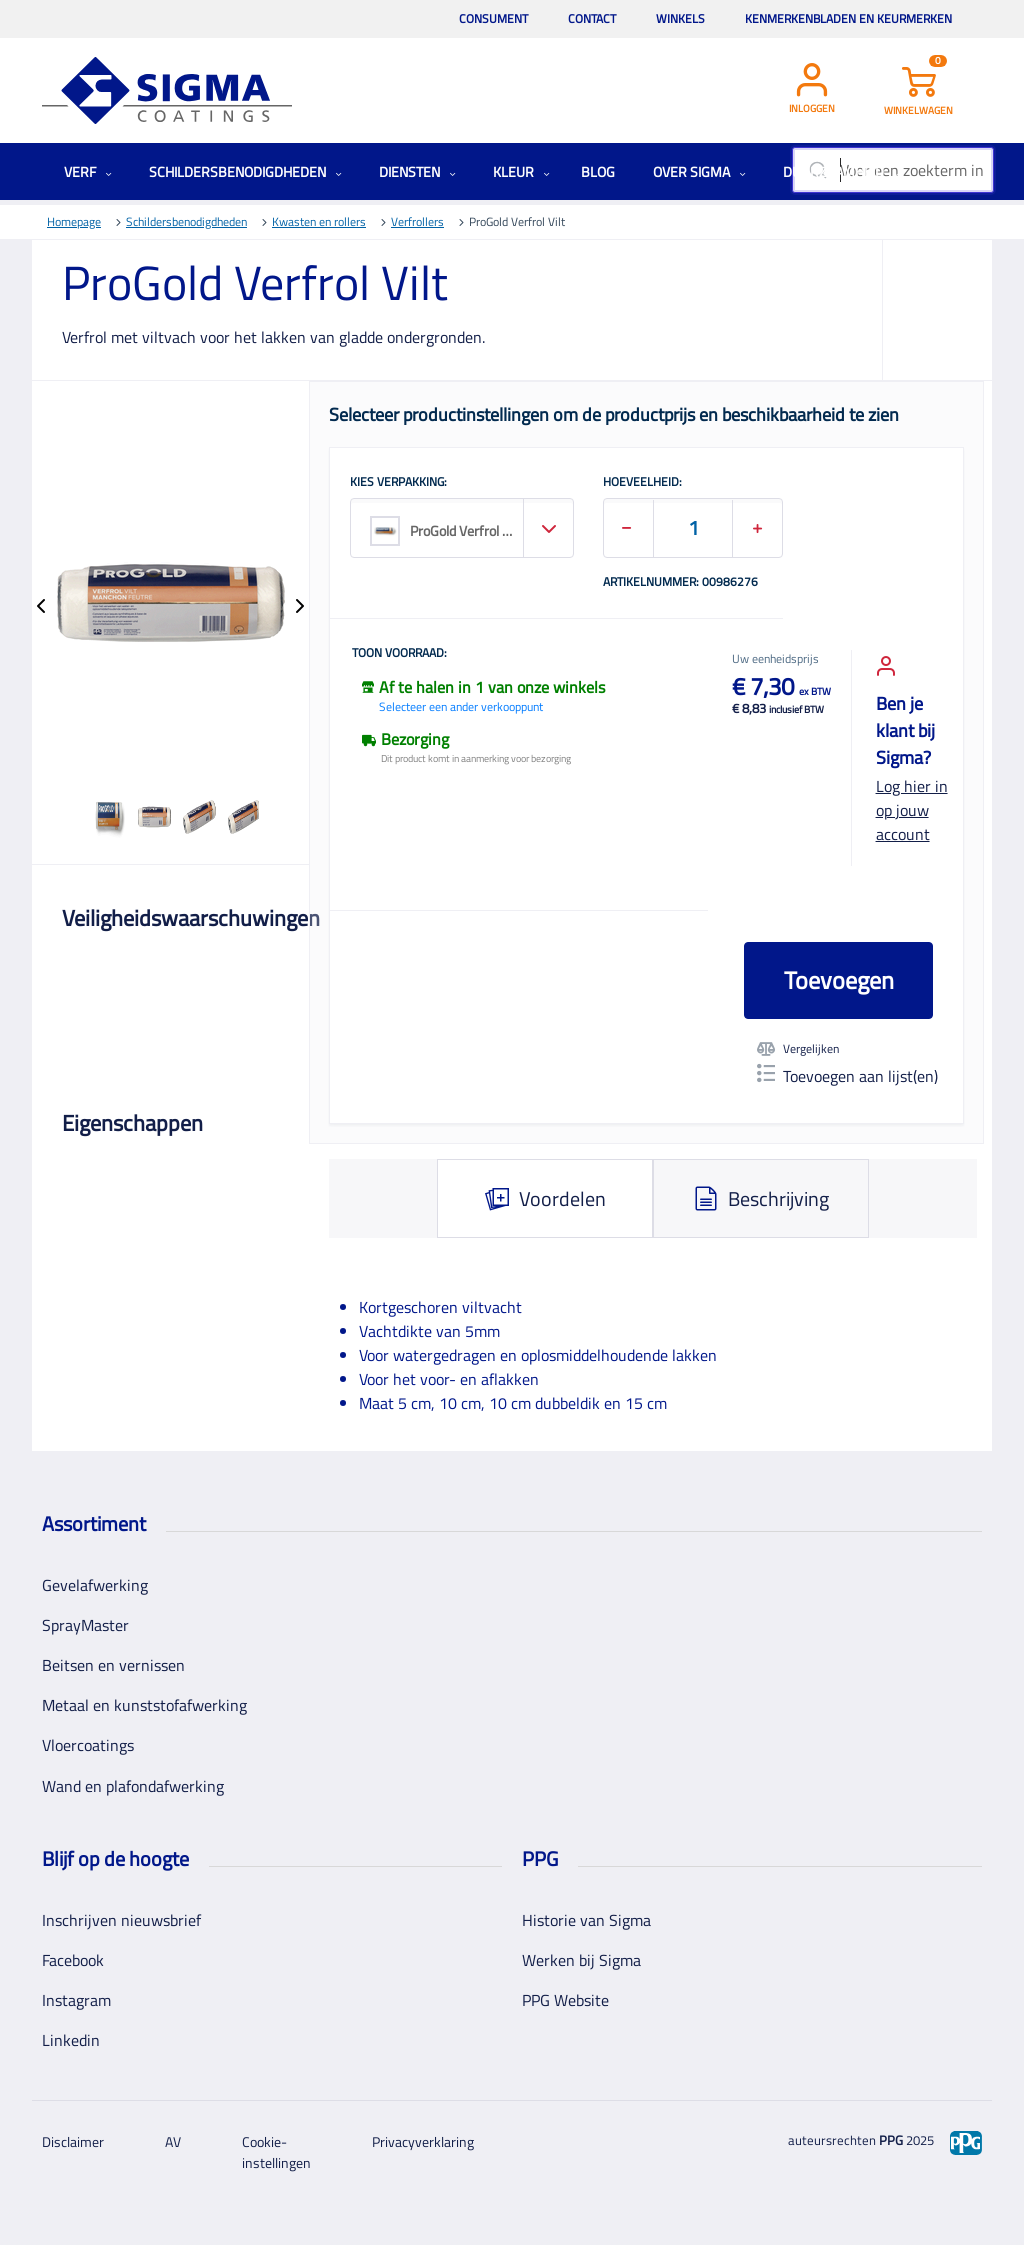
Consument (493, 18)
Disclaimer (73, 2141)
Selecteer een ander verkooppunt (461, 706)
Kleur (521, 171)
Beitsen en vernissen (113, 1665)
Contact (592, 18)
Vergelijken (798, 1049)
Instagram (76, 2000)
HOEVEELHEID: (642, 483)
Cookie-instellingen (276, 2152)
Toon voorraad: (399, 654)
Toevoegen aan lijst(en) (847, 1076)
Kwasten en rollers (319, 221)
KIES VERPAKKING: (398, 483)
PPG (891, 2140)
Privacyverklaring (423, 2141)
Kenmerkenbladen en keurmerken (848, 18)
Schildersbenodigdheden (245, 171)
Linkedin (71, 2040)
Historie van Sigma (586, 1920)
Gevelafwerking (95, 1585)
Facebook (73, 1960)
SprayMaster (85, 1625)
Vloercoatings (88, 1745)
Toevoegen (839, 980)
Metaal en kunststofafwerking (144, 1705)
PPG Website (565, 2000)
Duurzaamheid (841, 171)
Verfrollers (417, 221)
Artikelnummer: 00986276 (680, 583)
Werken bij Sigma (581, 1960)
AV (173, 2141)
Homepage (74, 221)
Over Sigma (699, 171)
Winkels (680, 18)
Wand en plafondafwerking (133, 1786)
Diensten (417, 171)
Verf (88, 171)
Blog (598, 171)
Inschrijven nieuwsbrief (121, 1920)
